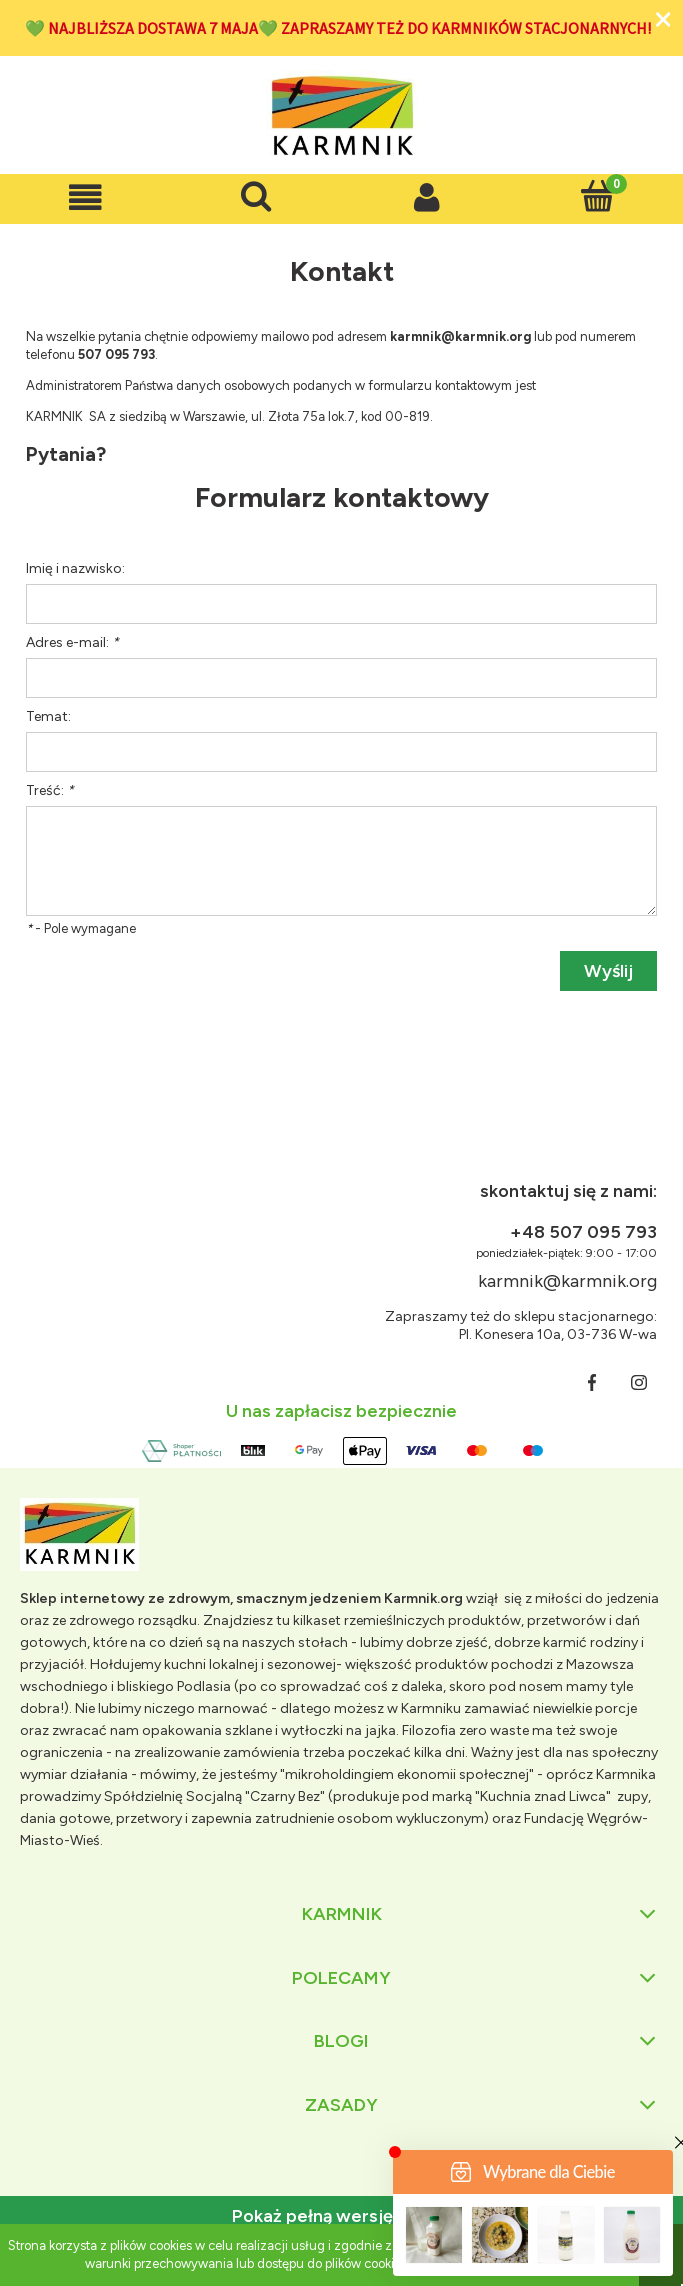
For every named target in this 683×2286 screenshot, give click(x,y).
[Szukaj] (256, 196)
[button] (85, 197)
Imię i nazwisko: (75, 568)
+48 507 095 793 (583, 1232)
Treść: (50, 790)
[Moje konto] (427, 197)
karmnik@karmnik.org (567, 1281)
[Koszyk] (597, 196)
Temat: (48, 716)
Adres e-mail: (72, 642)
